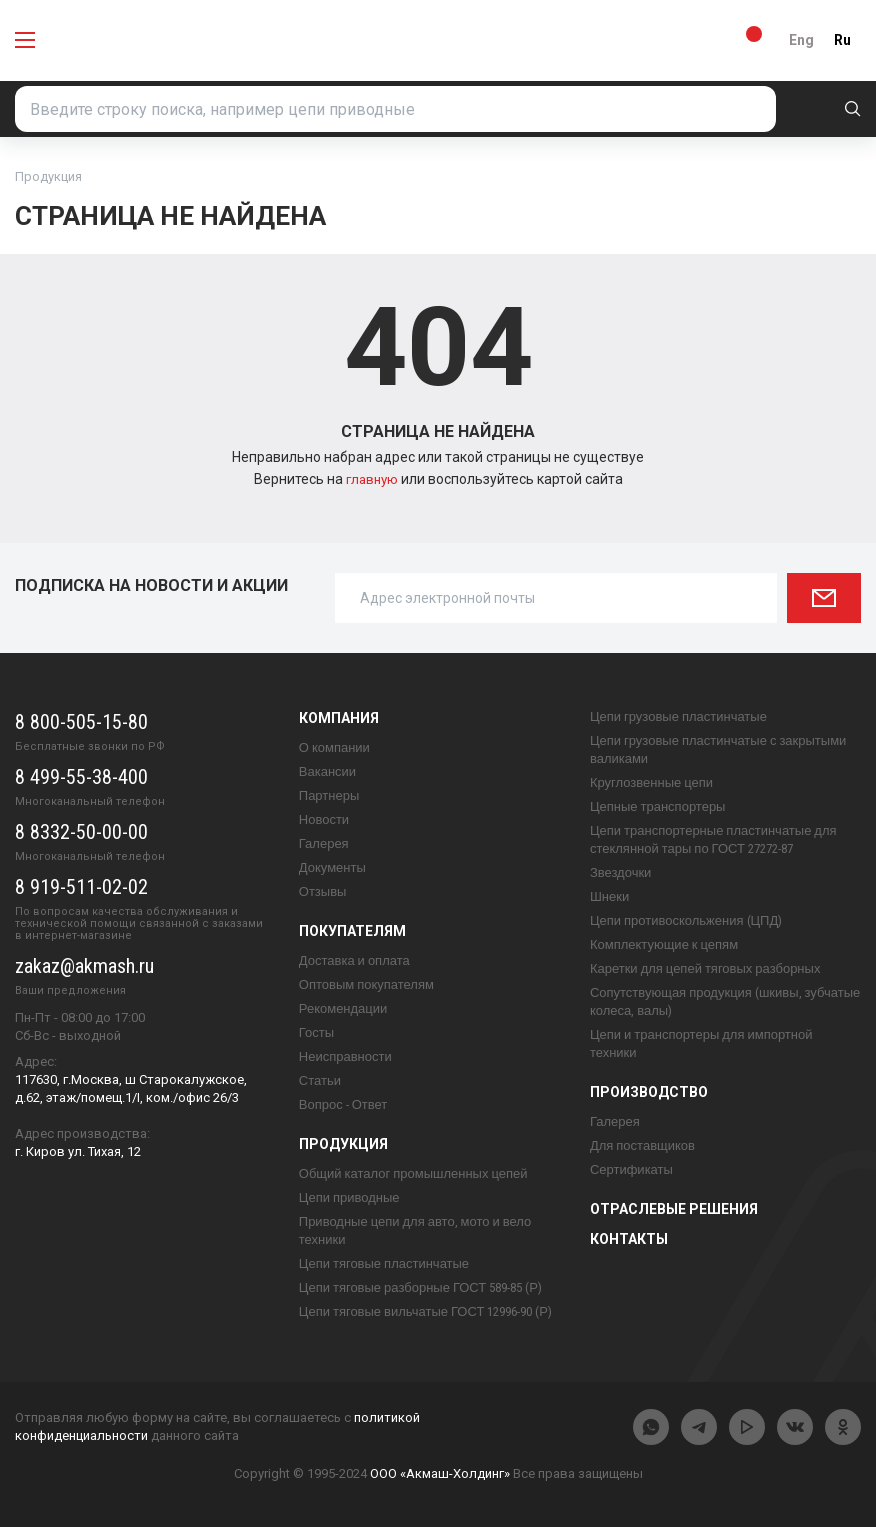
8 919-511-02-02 (81, 887)
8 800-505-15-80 (81, 722)
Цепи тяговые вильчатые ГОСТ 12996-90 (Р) (425, 1311)
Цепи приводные (349, 1197)
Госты (316, 1032)
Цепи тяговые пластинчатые (384, 1263)
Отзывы (323, 891)
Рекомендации (343, 1008)
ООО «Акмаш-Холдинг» (440, 1473)
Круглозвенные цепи (651, 782)
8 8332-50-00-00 (81, 832)
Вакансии (327, 771)
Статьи (320, 1080)
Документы (332, 867)
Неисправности (345, 1056)
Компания (339, 718)
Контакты (629, 1239)
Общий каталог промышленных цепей (413, 1173)
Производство (649, 1092)
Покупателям (352, 931)
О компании (334, 747)
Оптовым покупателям (366, 984)
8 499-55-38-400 (81, 777)
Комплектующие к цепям (664, 944)
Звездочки (620, 872)
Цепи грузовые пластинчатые (678, 716)
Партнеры (329, 795)
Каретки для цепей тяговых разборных (705, 968)
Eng (801, 40)
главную (373, 479)
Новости (324, 819)
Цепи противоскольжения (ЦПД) (686, 920)
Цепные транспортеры (658, 806)
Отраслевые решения (674, 1209)
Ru (842, 40)
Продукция (343, 1144)
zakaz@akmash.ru (84, 966)
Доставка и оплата (354, 960)
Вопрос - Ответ (343, 1104)
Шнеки (609, 896)
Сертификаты (631, 1169)
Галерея (324, 843)
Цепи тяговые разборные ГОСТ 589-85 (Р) (420, 1287)
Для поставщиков (642, 1145)
